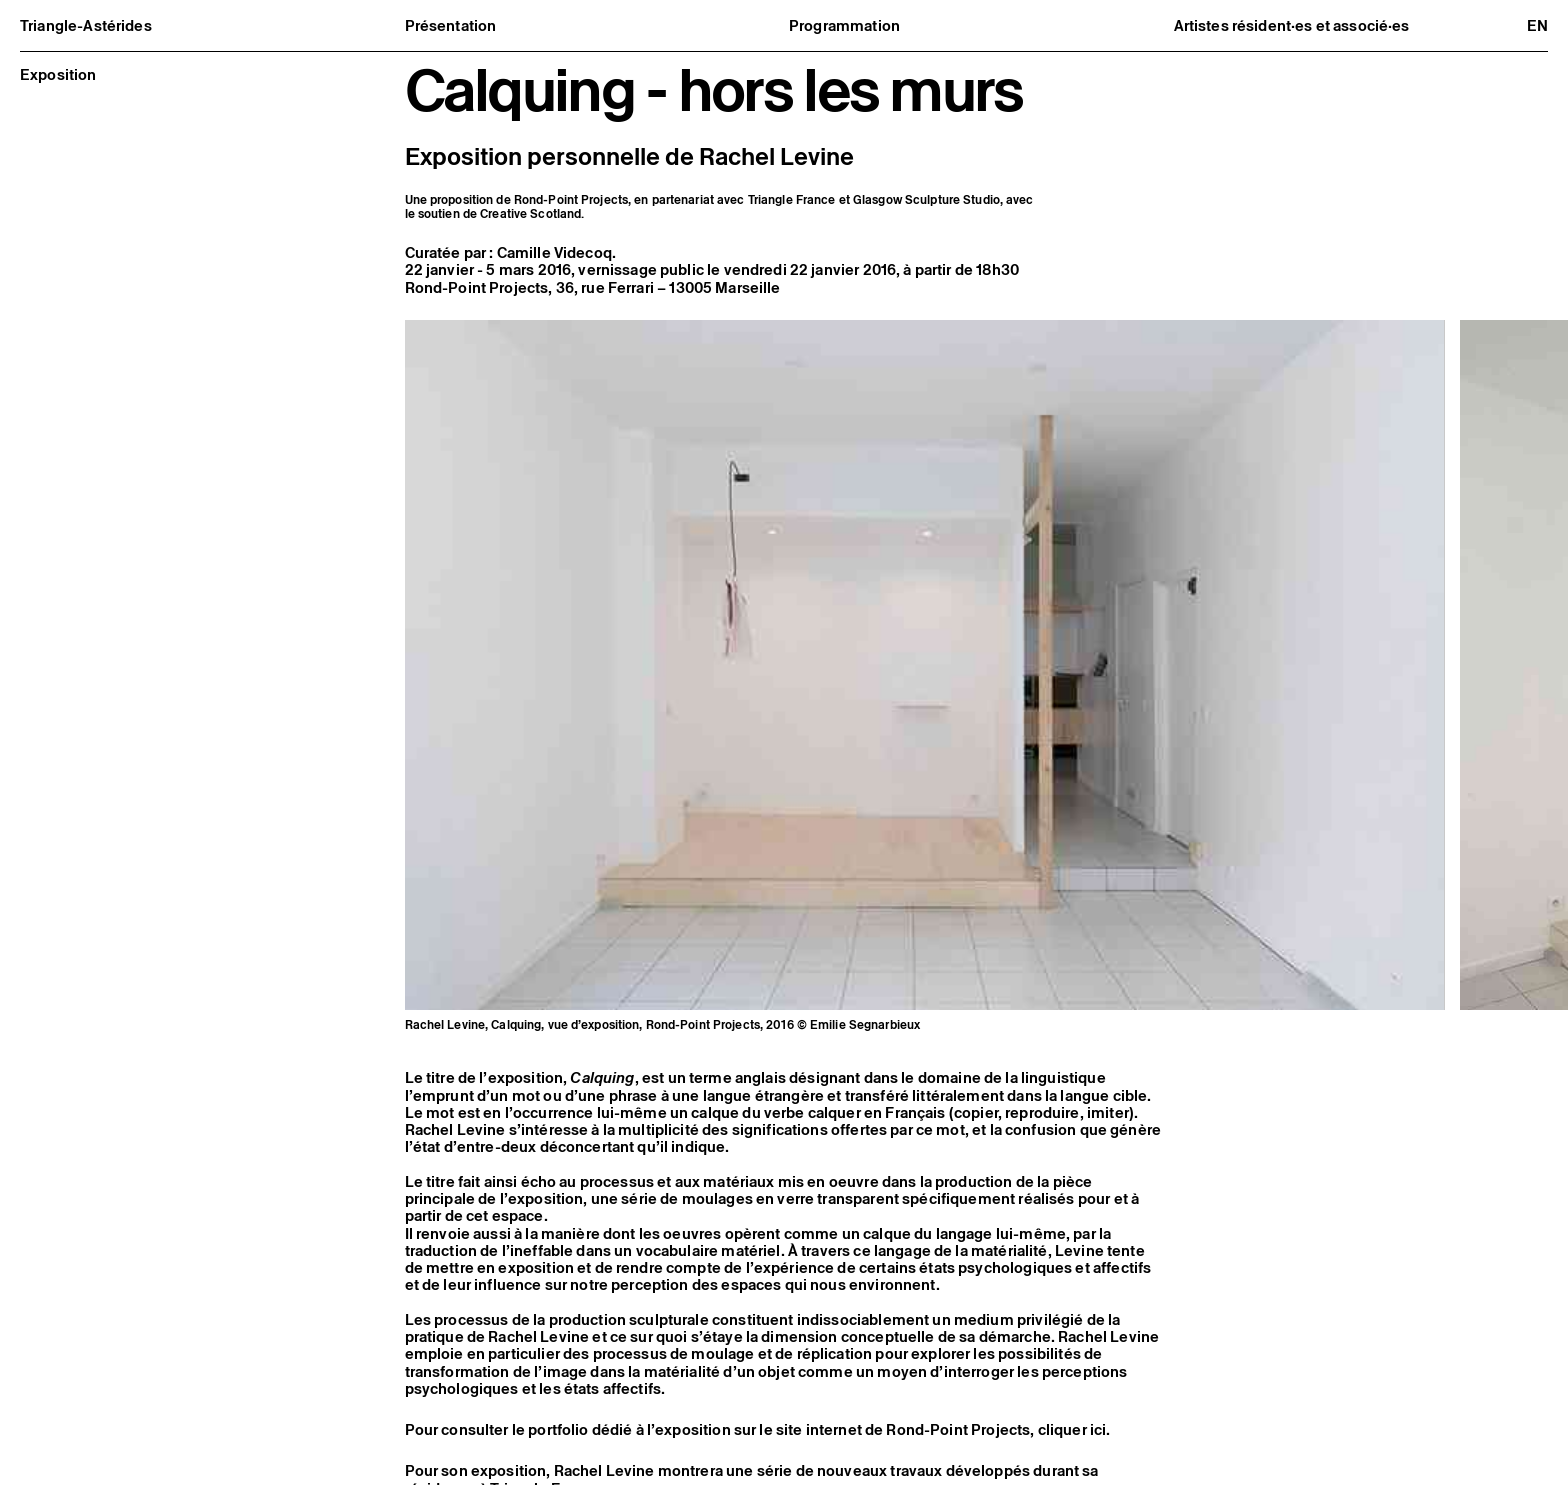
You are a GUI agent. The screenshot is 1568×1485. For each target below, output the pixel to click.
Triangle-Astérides (86, 25)
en (1537, 25)
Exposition (58, 74)
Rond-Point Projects (477, 287)
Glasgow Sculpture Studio (926, 199)
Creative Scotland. (532, 213)
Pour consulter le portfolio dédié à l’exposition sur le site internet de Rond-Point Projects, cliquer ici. (758, 1443)
